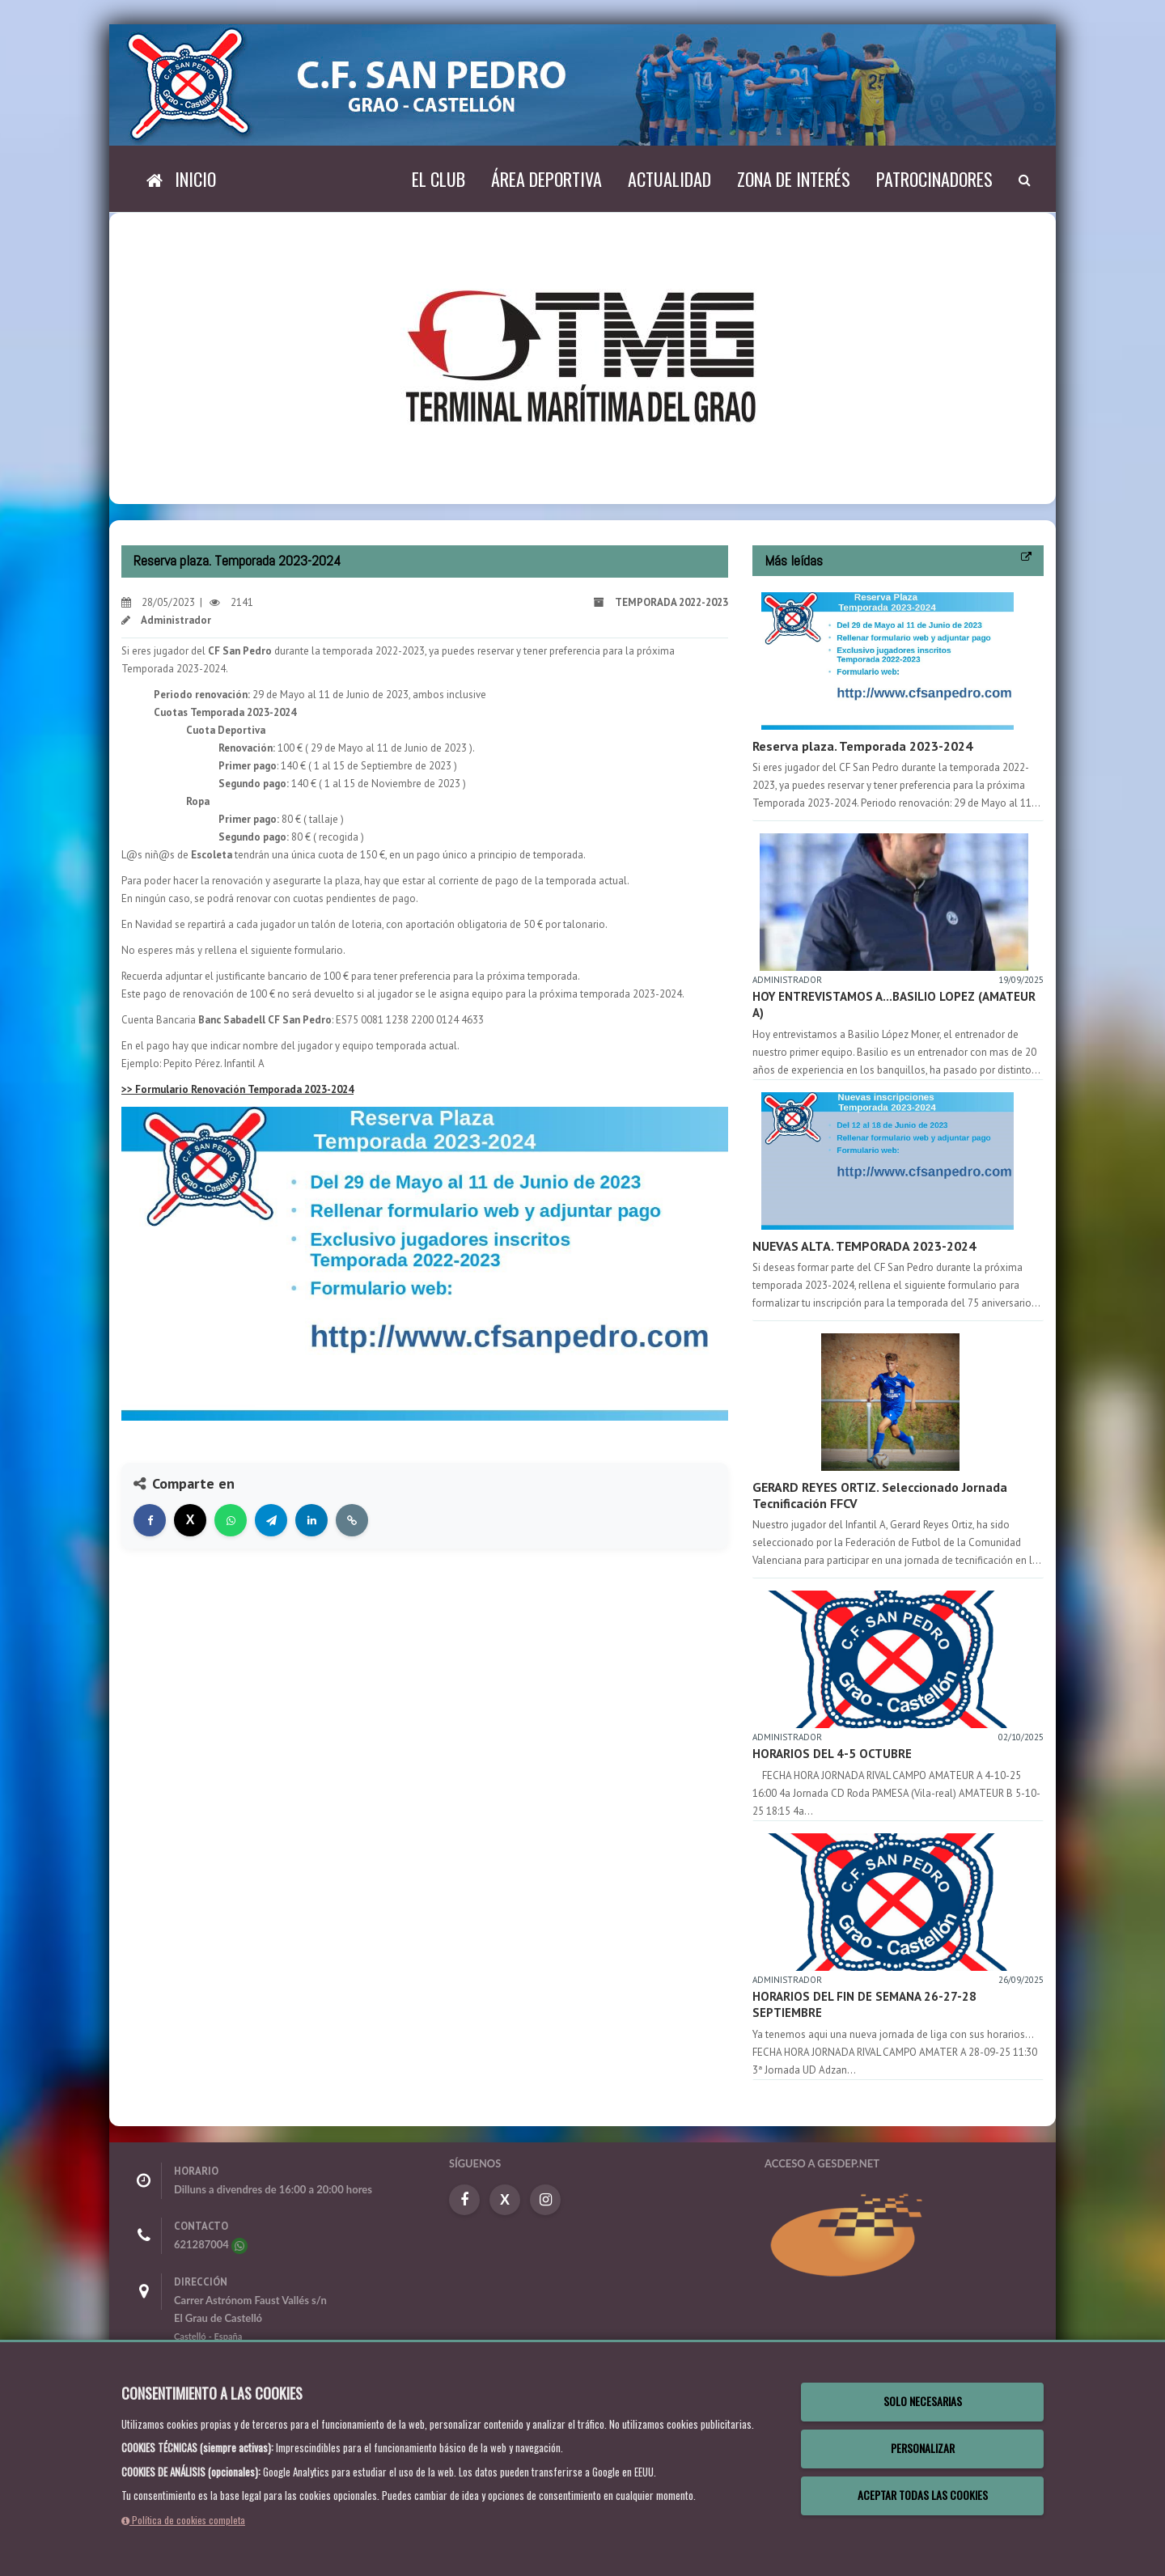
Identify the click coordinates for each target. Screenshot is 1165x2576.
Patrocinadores (934, 179)
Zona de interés (793, 179)
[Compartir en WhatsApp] (230, 1520)
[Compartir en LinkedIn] (311, 1520)
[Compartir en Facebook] (149, 1520)
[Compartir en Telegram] (271, 1520)
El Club (438, 179)
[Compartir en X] (190, 1520)
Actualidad (669, 179)
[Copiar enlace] (352, 1520)
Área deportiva (546, 179)
